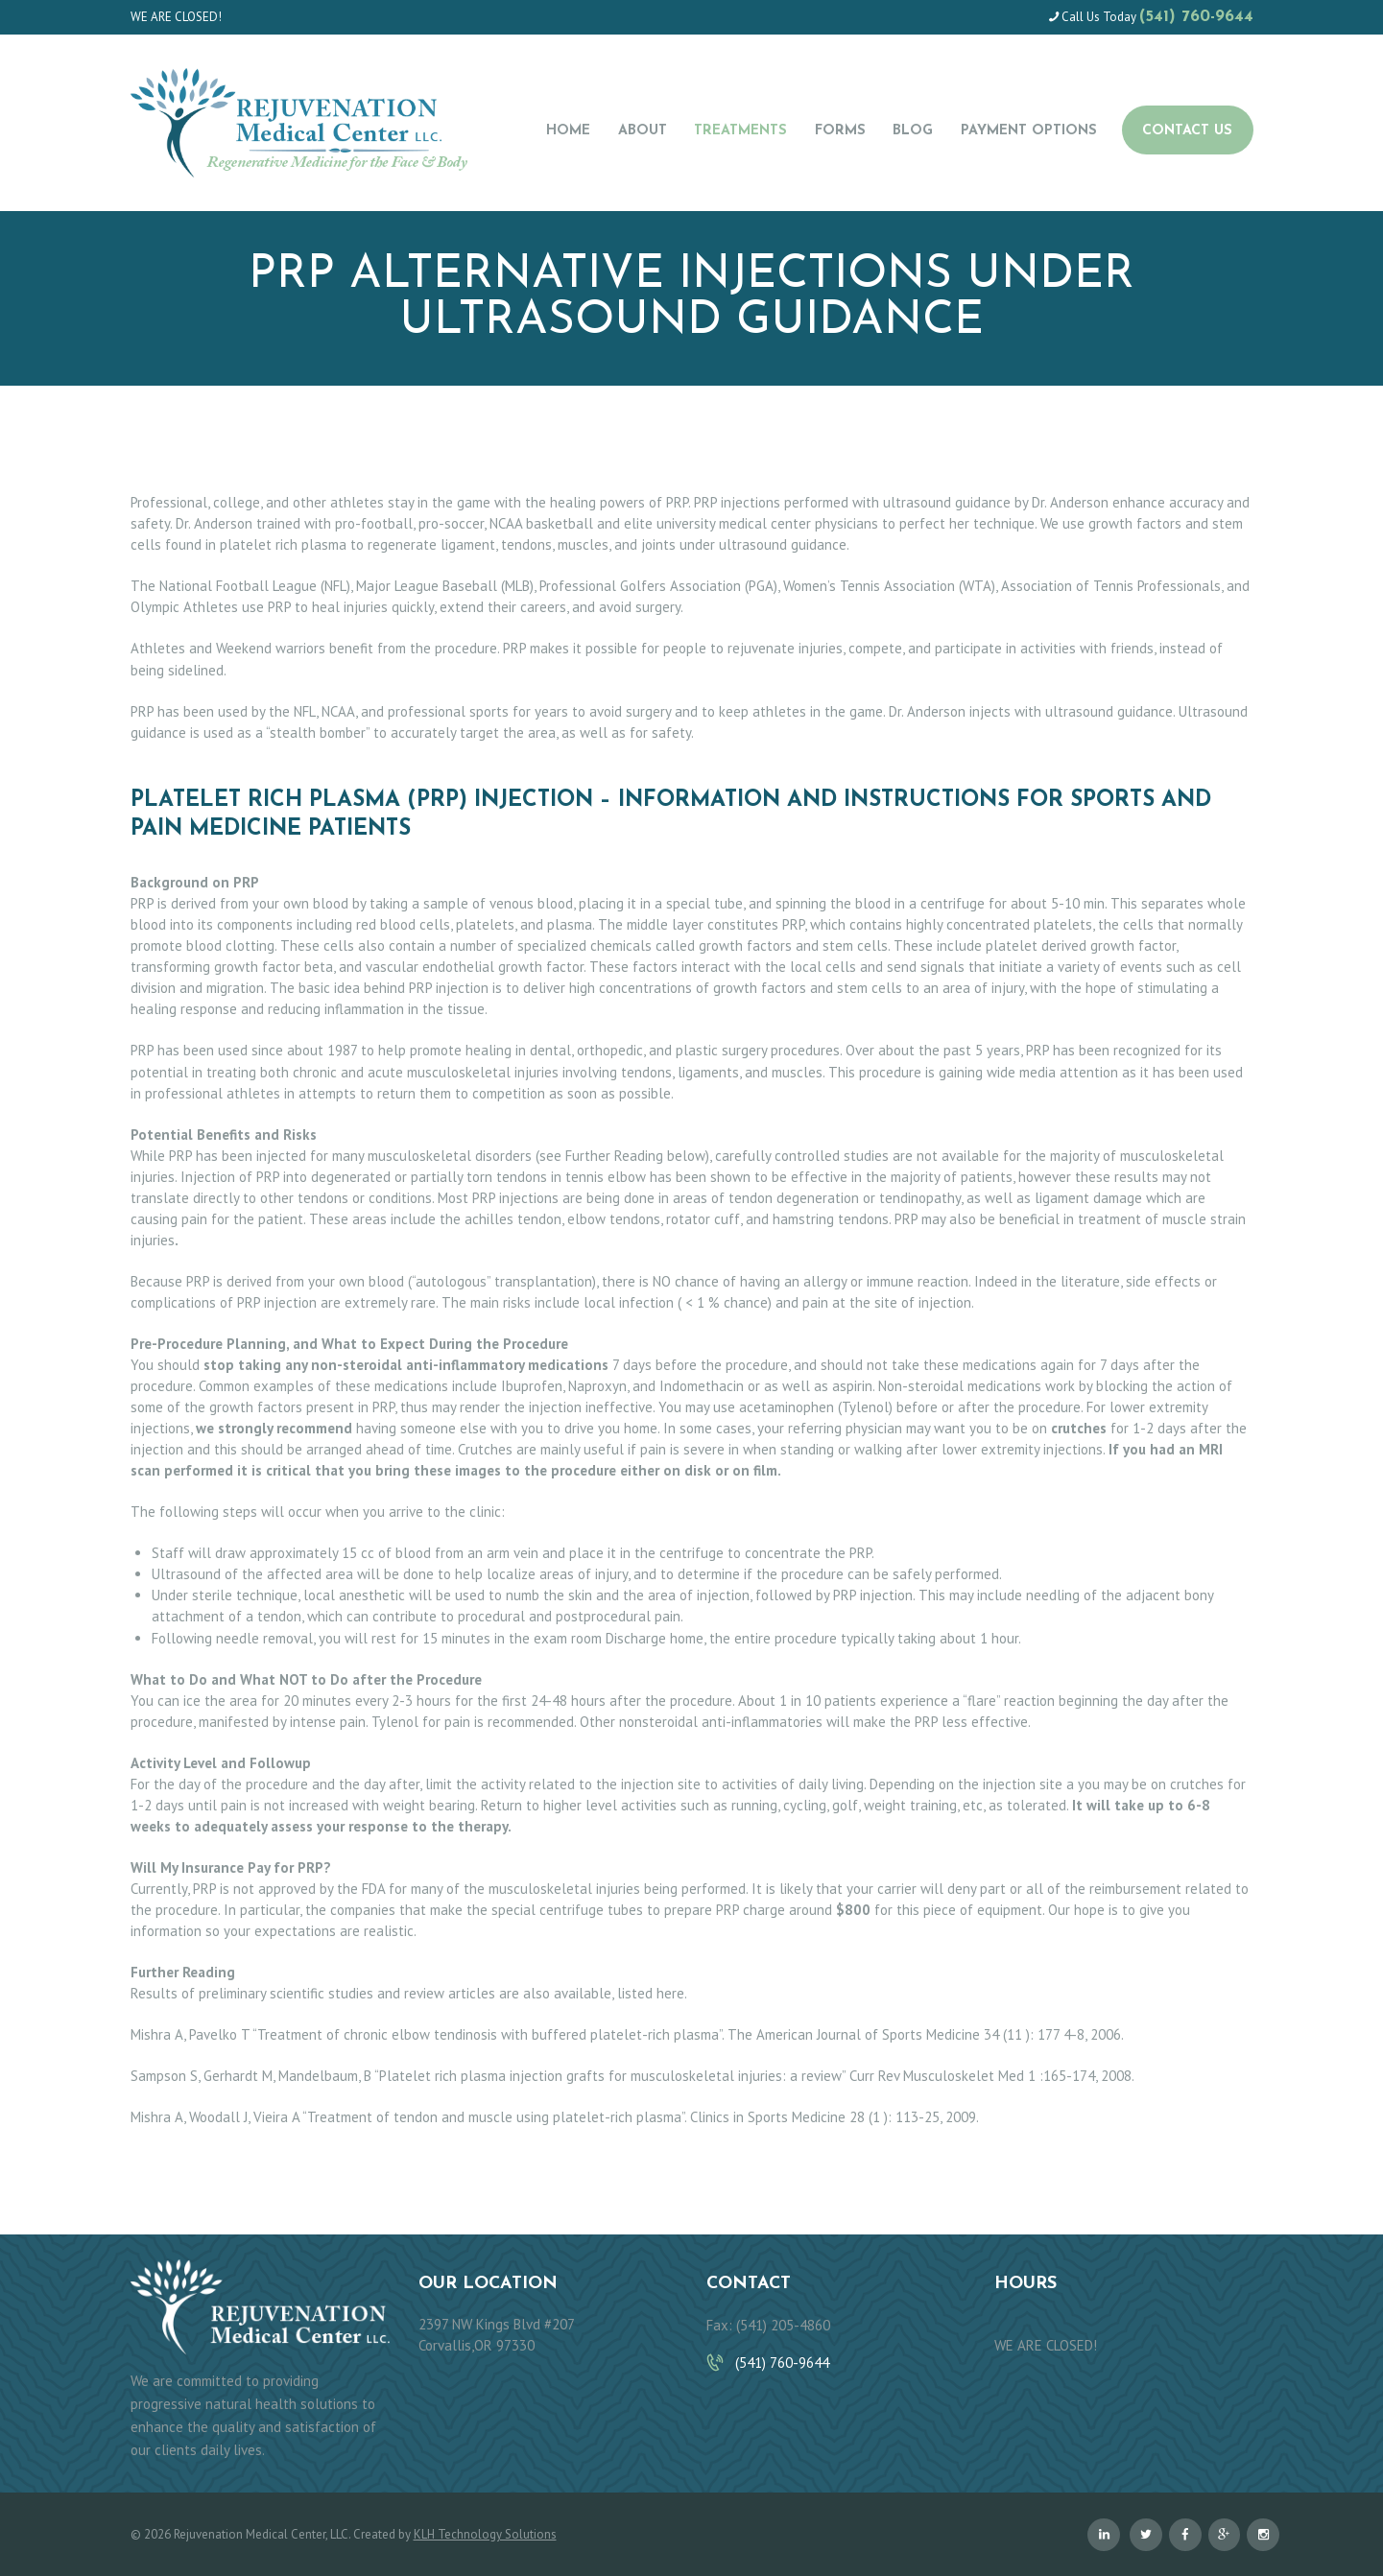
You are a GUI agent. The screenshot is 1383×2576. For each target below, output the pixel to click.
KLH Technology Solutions (485, 2534)
